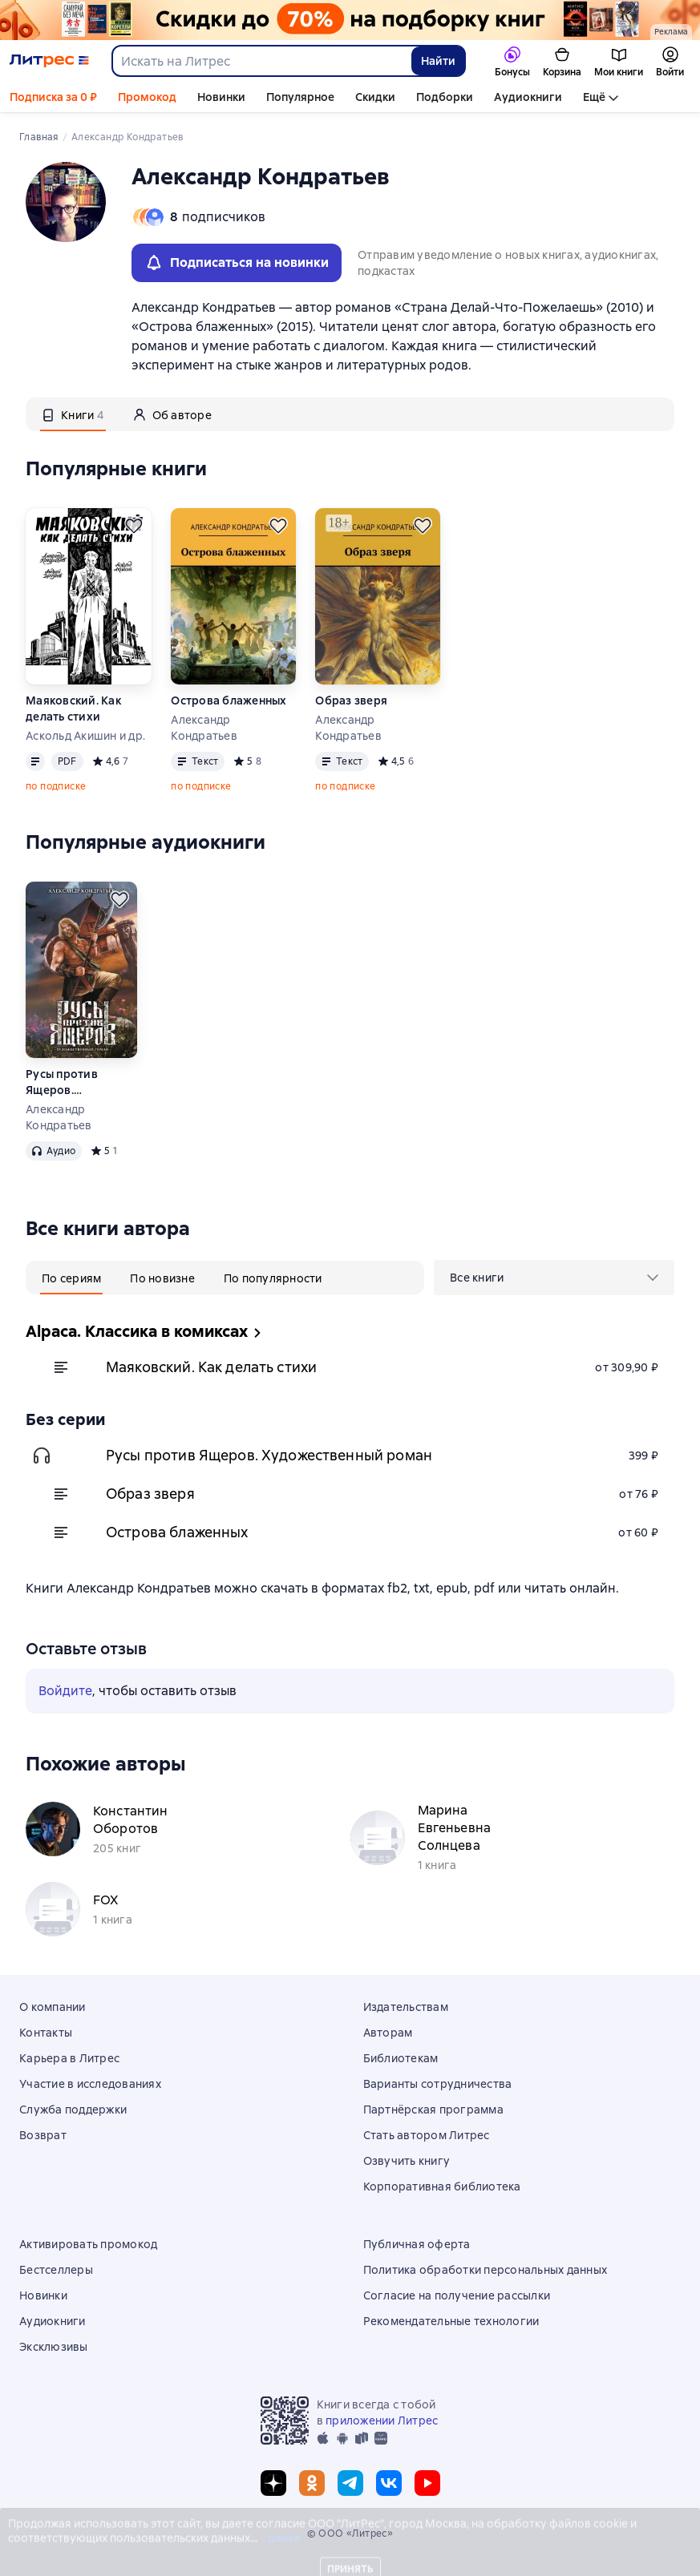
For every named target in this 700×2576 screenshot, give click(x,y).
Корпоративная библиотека (442, 2186)
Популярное (300, 97)
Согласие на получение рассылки (457, 2295)
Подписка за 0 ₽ (53, 97)
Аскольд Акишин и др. (85, 736)
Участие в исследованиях (90, 2084)
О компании (52, 2007)
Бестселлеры (56, 2270)
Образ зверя (351, 700)
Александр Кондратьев (204, 728)
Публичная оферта (417, 2244)
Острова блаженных (228, 700)
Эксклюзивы (53, 2347)
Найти (438, 61)
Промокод (147, 97)
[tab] (73, 414)
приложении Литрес (382, 2420)
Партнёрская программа (433, 2109)
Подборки (444, 97)
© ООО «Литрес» (350, 2533)
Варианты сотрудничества (437, 2084)
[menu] (554, 1277)
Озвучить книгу (407, 2161)
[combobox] (261, 60)
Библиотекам (401, 2058)
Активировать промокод (88, 2244)
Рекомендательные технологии (451, 2321)
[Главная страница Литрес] (49, 61)
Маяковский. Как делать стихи (73, 708)
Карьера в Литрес (69, 2058)
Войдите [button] (65, 1690)
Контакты (45, 2032)
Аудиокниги (528, 97)
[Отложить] (134, 526)
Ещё (594, 97)
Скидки (375, 97)
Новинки (221, 97)
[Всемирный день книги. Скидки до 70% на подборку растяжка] (350, 20)
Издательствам (405, 2007)
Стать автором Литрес (426, 2135)
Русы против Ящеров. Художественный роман (75, 1082)
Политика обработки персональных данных (485, 2270)
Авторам (388, 2032)
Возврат (43, 2135)
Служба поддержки (73, 2109)
